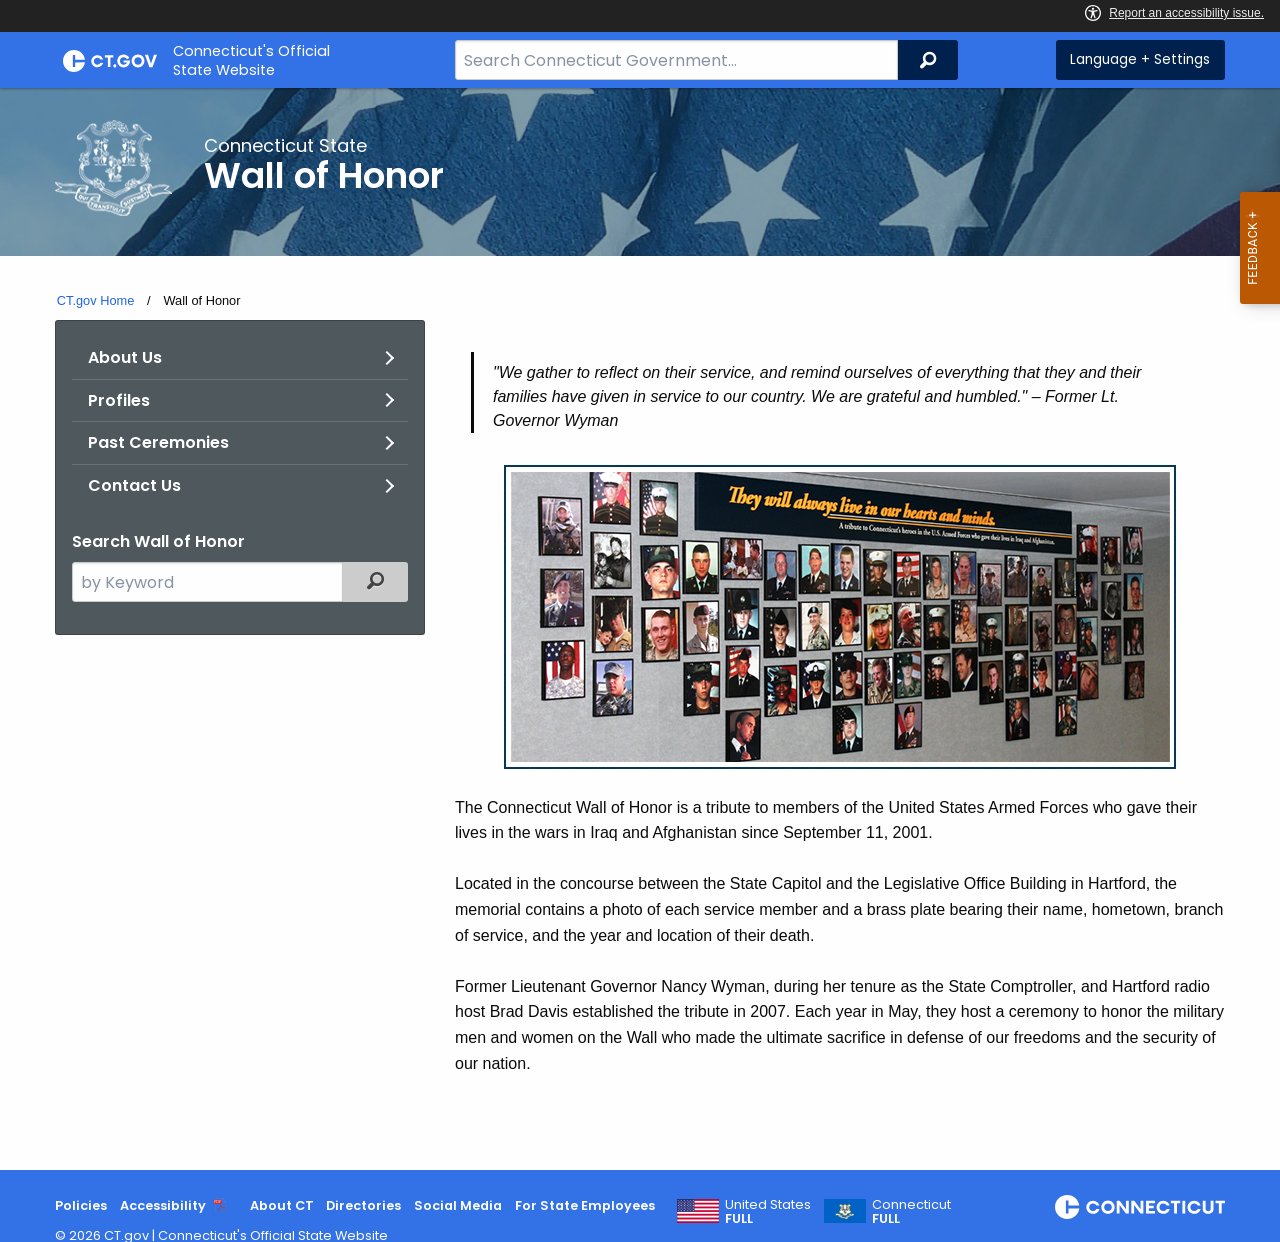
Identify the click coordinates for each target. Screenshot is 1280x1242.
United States (768, 1212)
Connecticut (911, 1212)
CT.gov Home (96, 300)
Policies (81, 1205)
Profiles (119, 400)
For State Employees (585, 1205)
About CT (282, 1205)
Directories (363, 1205)
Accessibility (163, 1205)
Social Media (458, 1205)
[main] (640, 629)
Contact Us (134, 485)
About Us (125, 357)
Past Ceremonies (158, 442)
